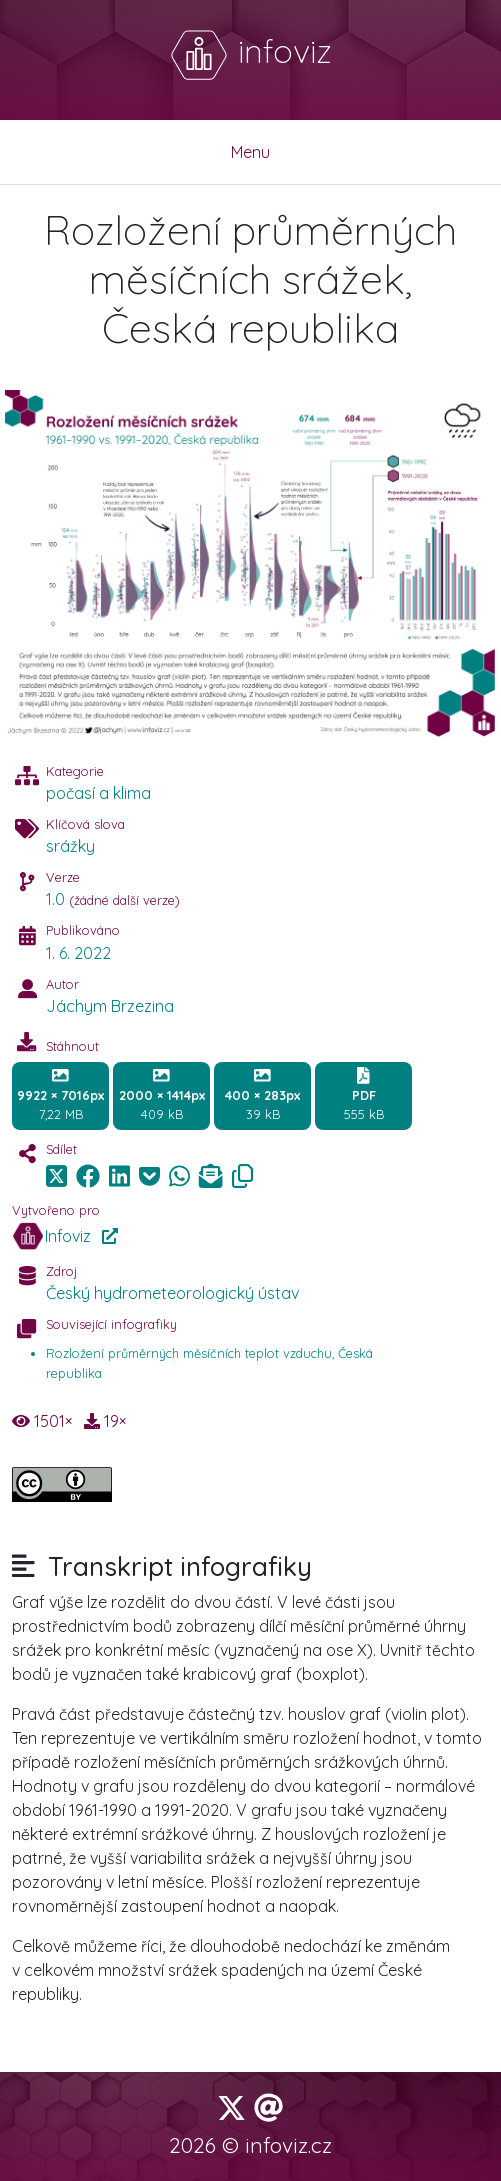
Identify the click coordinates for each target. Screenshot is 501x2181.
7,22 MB (60, 1095)
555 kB (364, 1095)
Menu (250, 152)
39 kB (262, 1095)
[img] (88, 1176)
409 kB (162, 1095)
